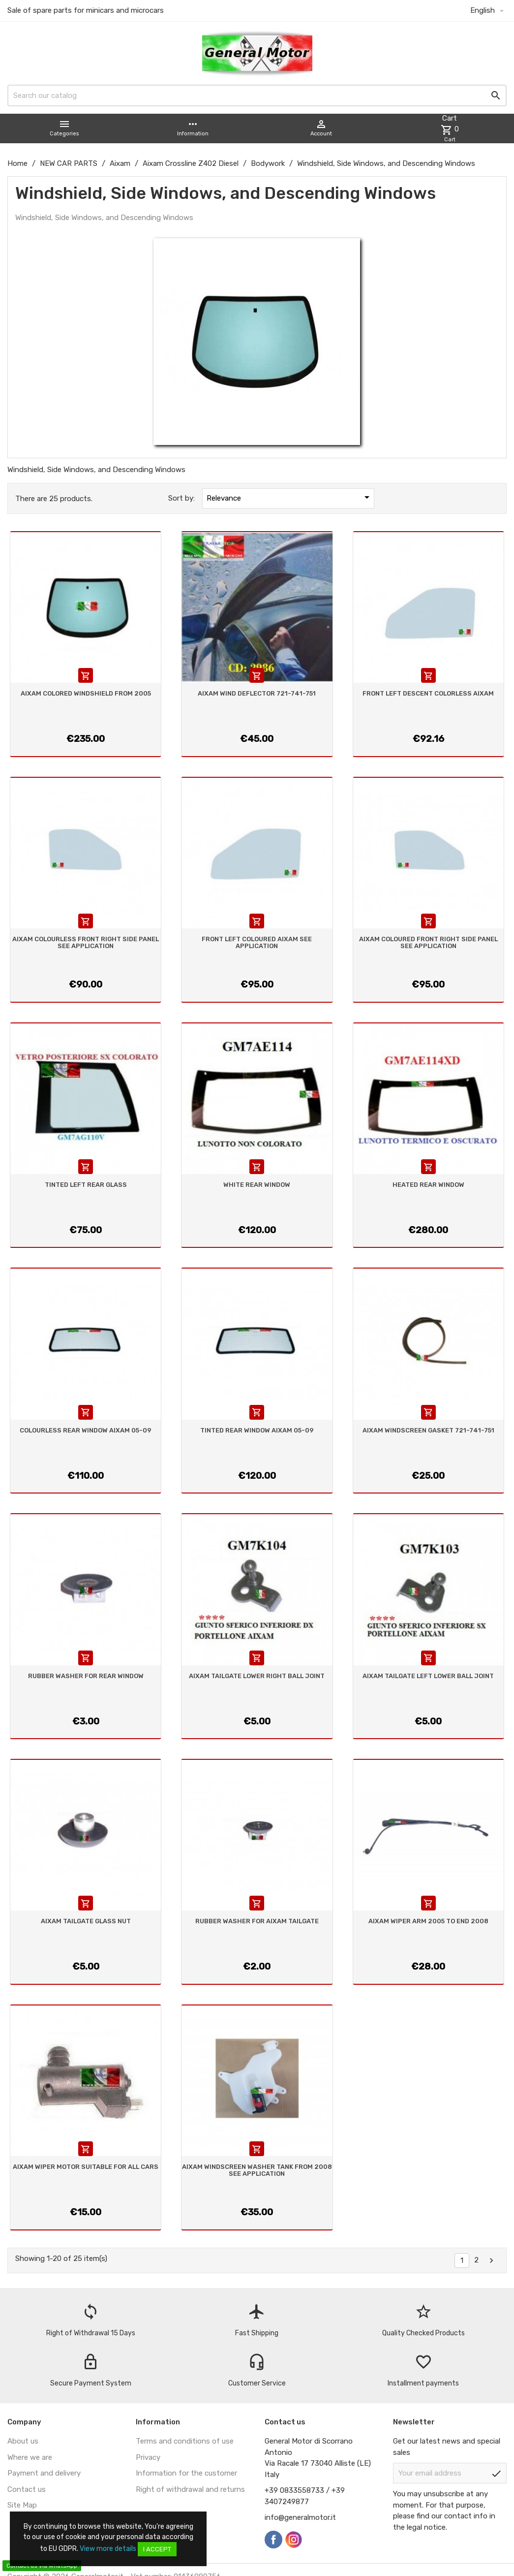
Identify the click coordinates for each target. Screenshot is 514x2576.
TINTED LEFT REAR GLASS (86, 1184)
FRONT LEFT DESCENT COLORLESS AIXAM (428, 693)
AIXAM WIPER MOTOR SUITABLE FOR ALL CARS (85, 2166)
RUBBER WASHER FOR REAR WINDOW (86, 1676)
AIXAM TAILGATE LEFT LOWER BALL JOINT (428, 1676)
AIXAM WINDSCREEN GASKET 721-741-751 (428, 1430)
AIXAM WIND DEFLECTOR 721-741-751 (257, 693)
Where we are (29, 2457)
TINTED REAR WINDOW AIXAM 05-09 (257, 1430)
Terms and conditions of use (185, 2441)
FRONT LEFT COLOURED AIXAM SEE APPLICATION (257, 942)
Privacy (148, 2457)
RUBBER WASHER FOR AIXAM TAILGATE (257, 1921)
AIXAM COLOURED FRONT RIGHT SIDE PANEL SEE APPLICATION (428, 942)
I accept (157, 2549)
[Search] (257, 95)
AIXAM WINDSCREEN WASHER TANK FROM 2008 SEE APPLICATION (257, 2170)
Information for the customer (186, 2473)
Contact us (26, 2489)
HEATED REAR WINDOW (428, 1184)
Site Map (22, 2505)
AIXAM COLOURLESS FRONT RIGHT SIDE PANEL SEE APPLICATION (85, 942)
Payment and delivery (44, 2473)
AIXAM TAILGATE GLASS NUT (86, 1921)
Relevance (290, 497)
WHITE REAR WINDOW (256, 1184)
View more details (108, 2548)
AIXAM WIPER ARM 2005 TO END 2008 (428, 1921)
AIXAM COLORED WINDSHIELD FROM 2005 (86, 693)
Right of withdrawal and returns (190, 2489)
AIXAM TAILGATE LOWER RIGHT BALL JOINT (257, 1676)
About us (22, 2441)
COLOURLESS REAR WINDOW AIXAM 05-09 (85, 1430)
